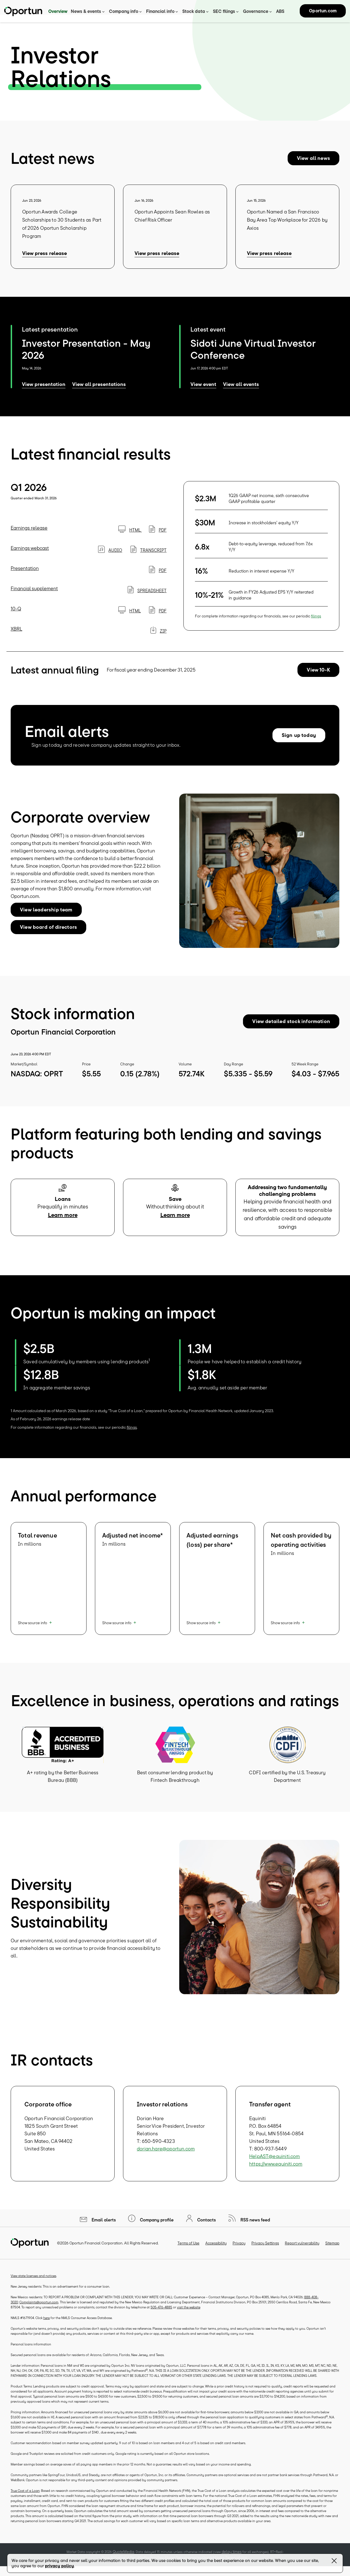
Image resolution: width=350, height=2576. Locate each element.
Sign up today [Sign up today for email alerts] (299, 742)
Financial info (160, 11)
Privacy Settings (265, 2251)
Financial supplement (34, 596)
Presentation (25, 576)
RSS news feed (254, 2227)
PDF (158, 537)
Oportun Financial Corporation (95, 2250)
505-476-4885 (161, 2315)
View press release (44, 261)
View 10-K (318, 677)
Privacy (239, 2251)
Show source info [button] (32, 1630)
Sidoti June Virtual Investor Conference (252, 356)
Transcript (148, 557)
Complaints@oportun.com (38, 2310)
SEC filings (224, 11)
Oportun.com (323, 10)
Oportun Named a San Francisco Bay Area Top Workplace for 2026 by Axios (287, 227)
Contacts (206, 2227)
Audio (110, 557)
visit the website (188, 2315)
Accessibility (216, 2251)
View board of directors (48, 935)
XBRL (16, 636)
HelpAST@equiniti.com (274, 2164)
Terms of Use (188, 2251)
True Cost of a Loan (25, 2498)
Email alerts (103, 2227)
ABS (280, 11)
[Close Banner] (334, 2562)
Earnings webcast (30, 555)
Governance (255, 11)
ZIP (158, 638)
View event (203, 392)
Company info (123, 11)
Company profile (156, 2227)
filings (316, 623)
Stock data (193, 11)
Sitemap (332, 2251)
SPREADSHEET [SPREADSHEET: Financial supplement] (147, 598)
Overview (57, 11)
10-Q (16, 616)
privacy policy (59, 2565)
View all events (241, 392)
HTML (130, 537)
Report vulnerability (302, 2251)
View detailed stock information (291, 1029)
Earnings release (29, 535)
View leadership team (46, 917)
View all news (313, 166)
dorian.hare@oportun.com (166, 2156)
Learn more (63, 1222)
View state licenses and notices (33, 2283)
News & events (86, 11)
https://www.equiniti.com (275, 2171)
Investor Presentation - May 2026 (86, 356)
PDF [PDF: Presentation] (158, 578)
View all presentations (99, 392)
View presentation (43, 392)
